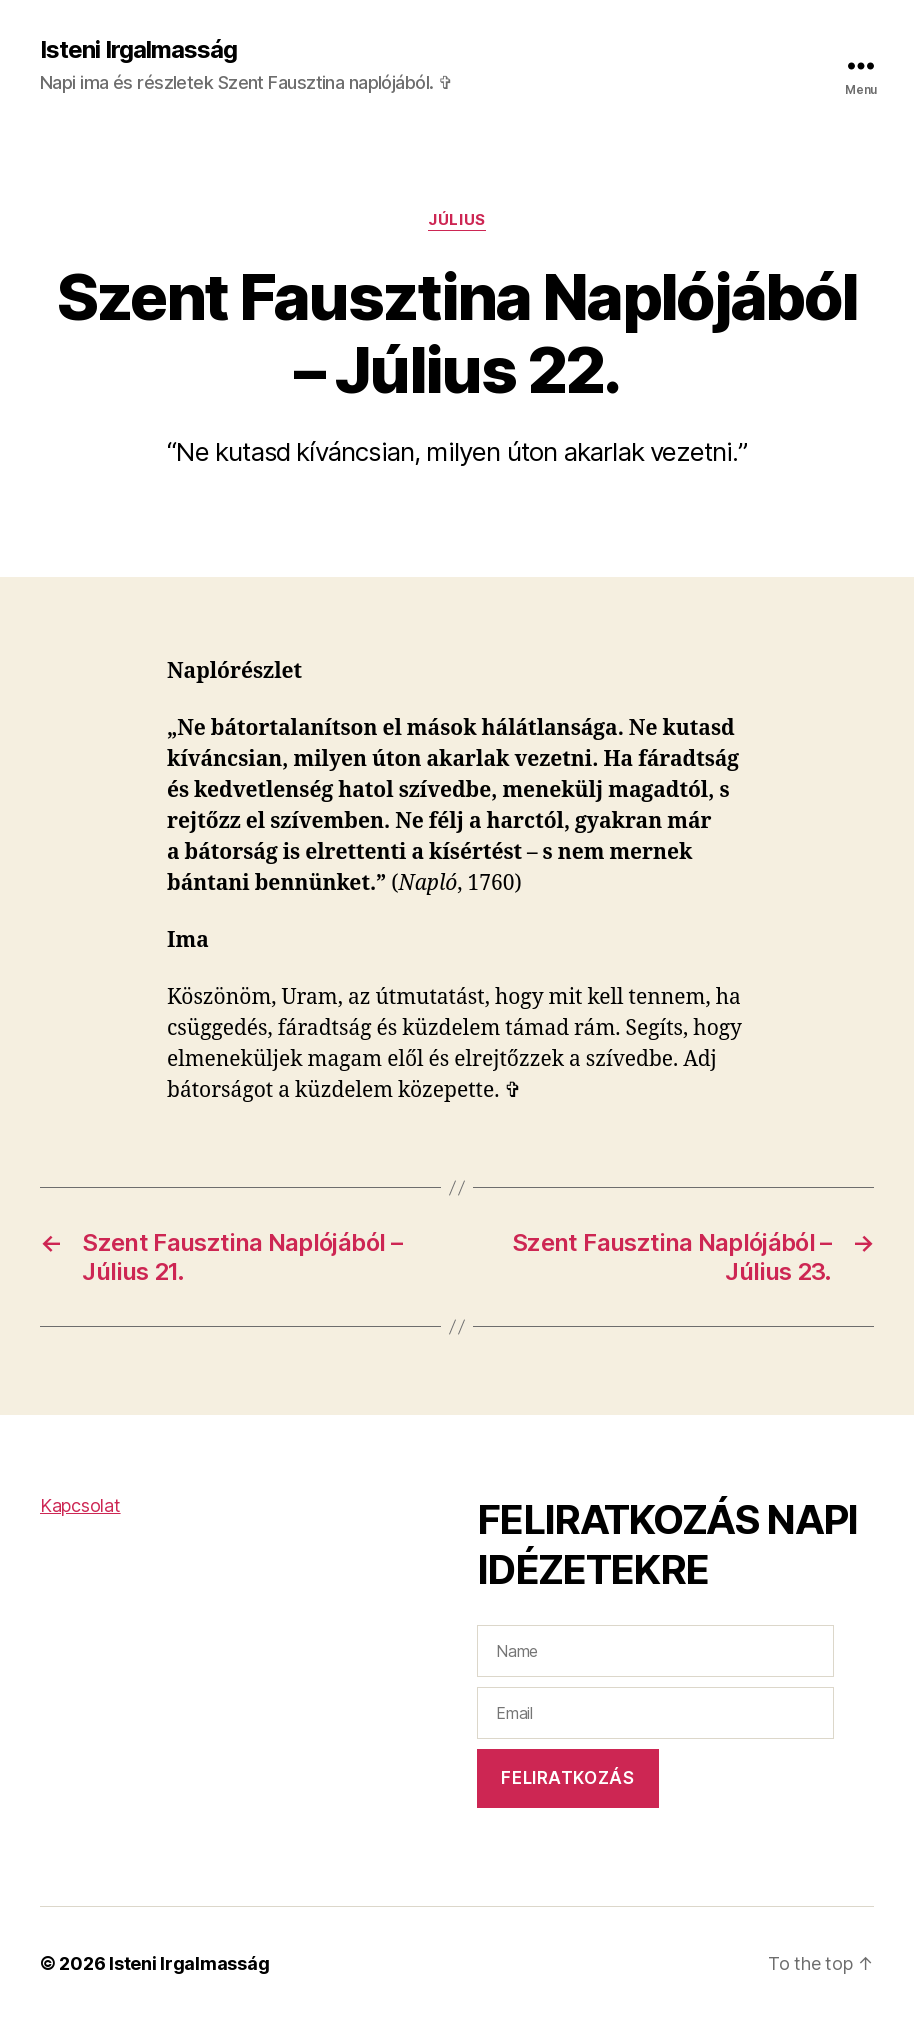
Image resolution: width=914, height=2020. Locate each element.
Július (456, 220)
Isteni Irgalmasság (138, 50)
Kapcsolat (80, 1505)
